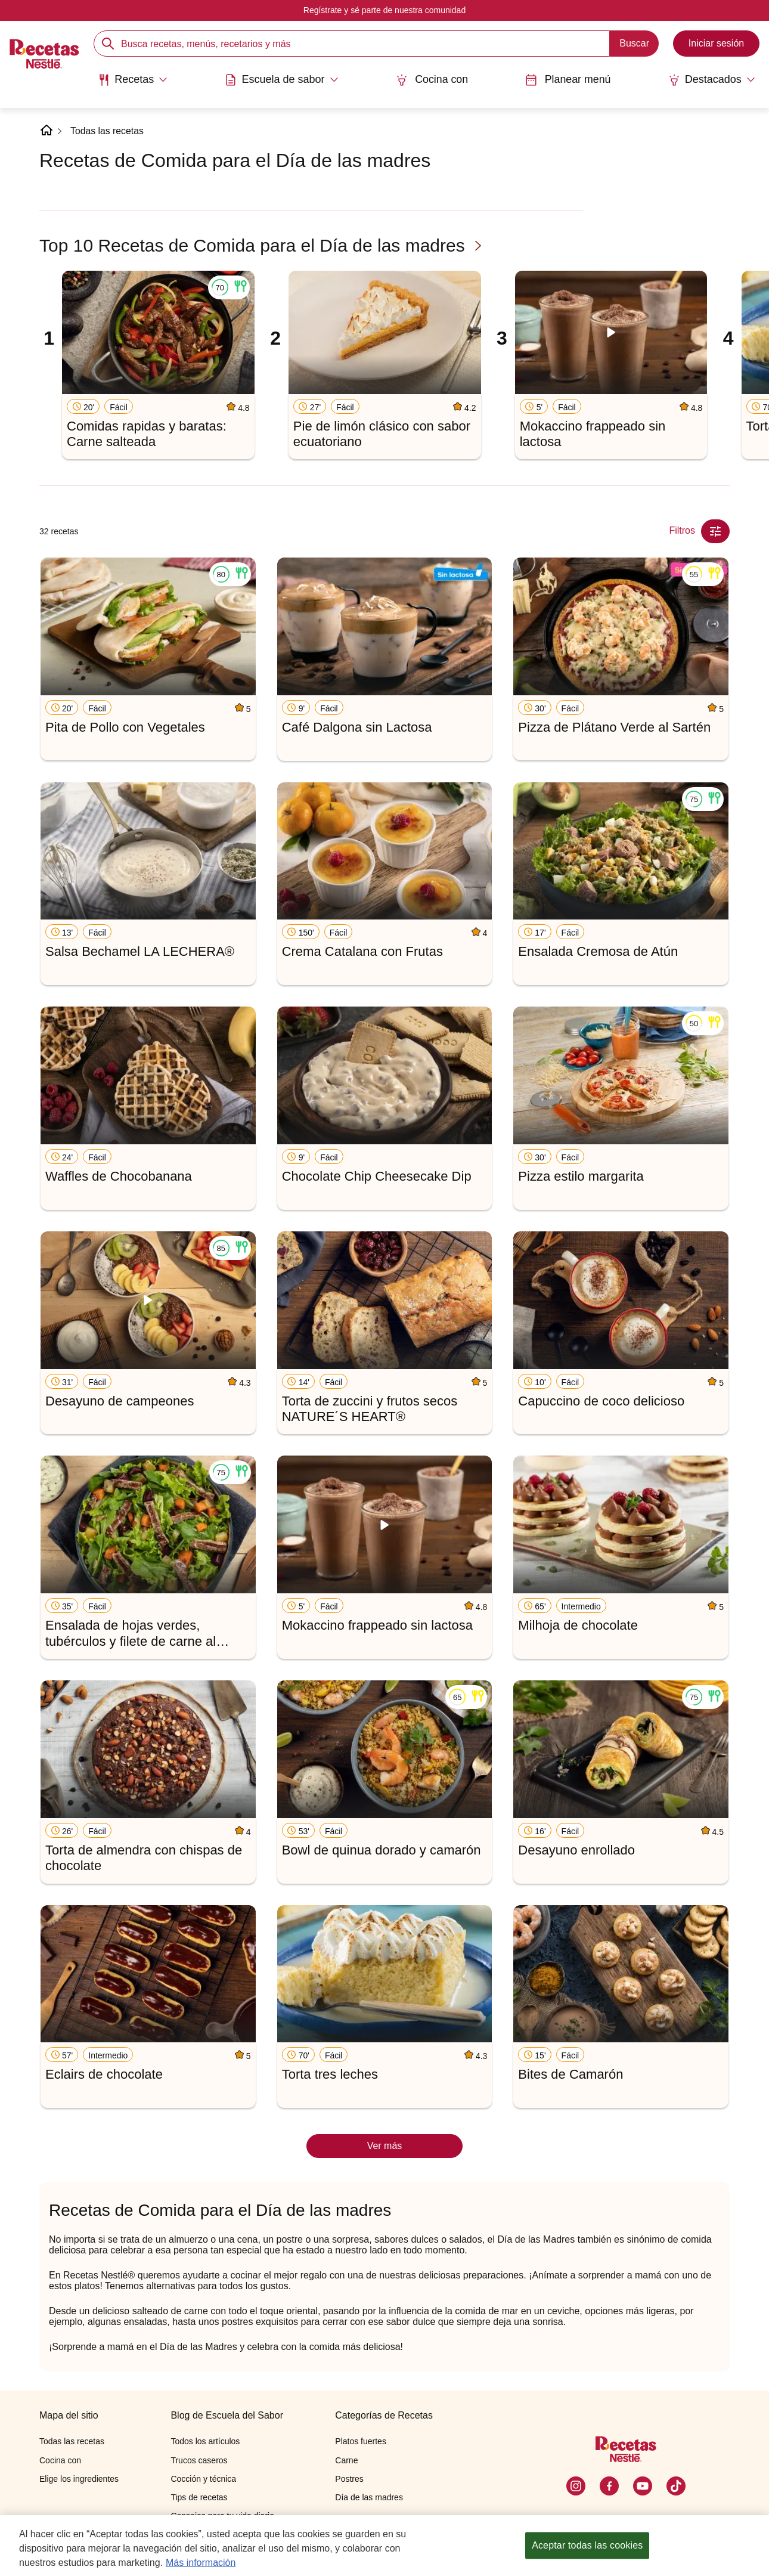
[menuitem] (131, 83)
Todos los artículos (205, 2441)
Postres (349, 2479)
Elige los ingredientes (79, 2479)
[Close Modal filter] (715, 531)
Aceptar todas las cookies (587, 2545)
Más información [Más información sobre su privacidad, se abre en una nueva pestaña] (200, 2563)
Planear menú (569, 79)
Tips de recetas (198, 2497)
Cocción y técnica (203, 2479)
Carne (346, 2460)
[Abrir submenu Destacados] (713, 79)
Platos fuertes (360, 2441)
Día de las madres (369, 2497)
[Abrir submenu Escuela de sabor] (280, 79)
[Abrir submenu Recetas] (131, 79)
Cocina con (431, 79)
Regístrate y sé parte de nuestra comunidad (384, 10)
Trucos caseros (198, 2460)
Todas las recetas (107, 131)
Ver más (384, 2146)
